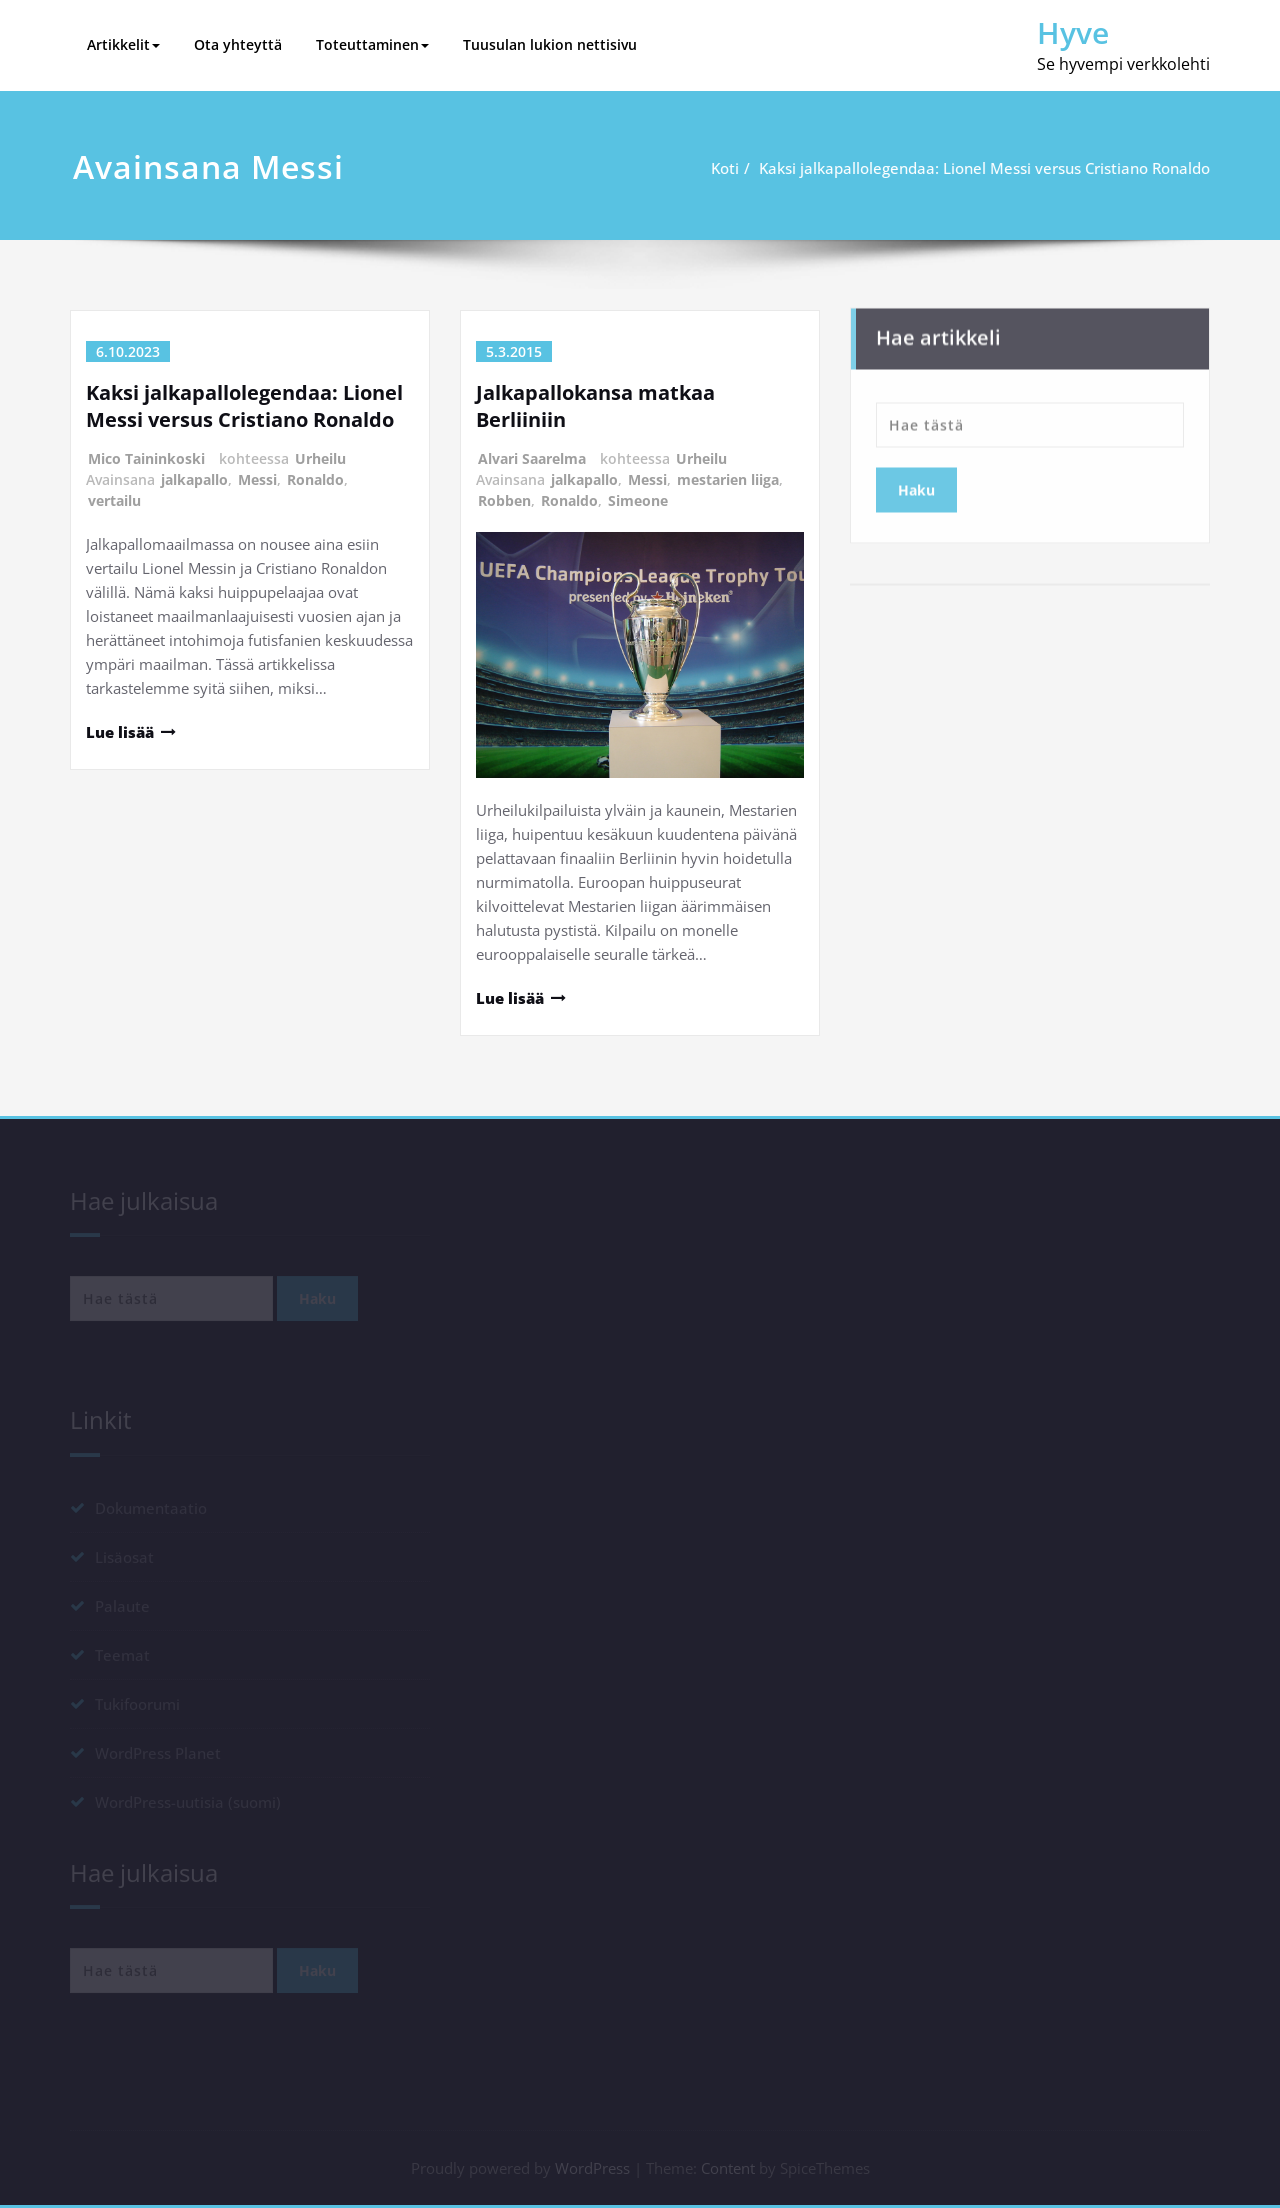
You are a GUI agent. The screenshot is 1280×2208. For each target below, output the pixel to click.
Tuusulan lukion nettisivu (550, 44)
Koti (733, 168)
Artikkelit (123, 44)
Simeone (638, 500)
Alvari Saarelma (532, 458)
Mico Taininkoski (146, 458)
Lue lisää (120, 732)
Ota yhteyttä (238, 44)
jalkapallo (194, 479)
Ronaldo (315, 479)
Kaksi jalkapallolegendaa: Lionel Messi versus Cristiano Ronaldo (992, 168)
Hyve (1073, 32)
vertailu (114, 500)
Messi (257, 479)
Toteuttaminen (372, 44)
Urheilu (320, 458)
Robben (504, 500)
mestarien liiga (728, 479)
